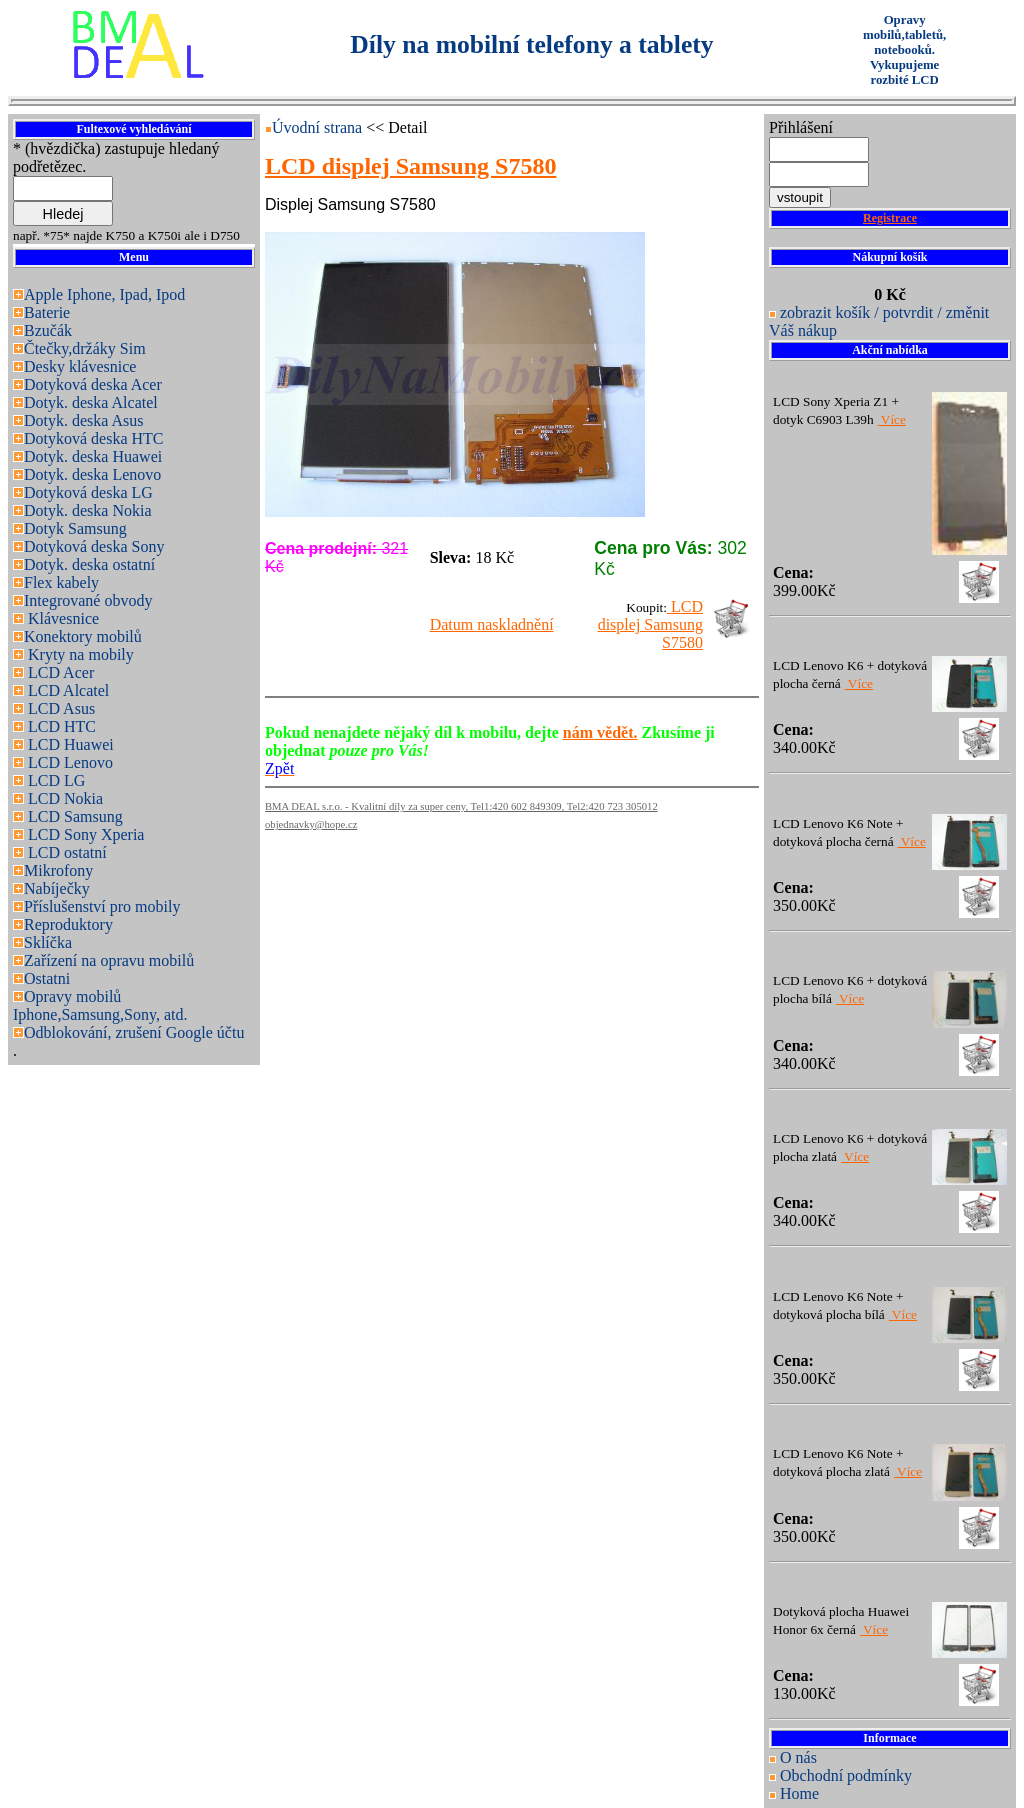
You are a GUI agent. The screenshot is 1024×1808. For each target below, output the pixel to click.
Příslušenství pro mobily (102, 906)
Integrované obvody (88, 600)
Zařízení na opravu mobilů (109, 960)
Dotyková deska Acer (93, 384)
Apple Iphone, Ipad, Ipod (104, 294)
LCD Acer (59, 672)
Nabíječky (57, 888)
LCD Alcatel (66, 690)
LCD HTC (60, 726)
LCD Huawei (69, 744)
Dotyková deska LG (88, 492)
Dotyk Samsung (75, 528)
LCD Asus (59, 708)
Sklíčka (48, 942)
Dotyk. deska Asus (84, 420)
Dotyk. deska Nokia (88, 510)
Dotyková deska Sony (94, 546)
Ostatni (47, 978)
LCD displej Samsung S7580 (650, 624)
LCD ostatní (65, 852)
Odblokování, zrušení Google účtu (134, 1032)
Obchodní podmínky (846, 1775)
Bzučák (48, 330)
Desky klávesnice (80, 366)
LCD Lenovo (68, 762)
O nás (798, 1757)
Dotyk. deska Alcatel (91, 402)
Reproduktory (68, 924)
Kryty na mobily (79, 654)
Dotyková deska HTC (94, 438)
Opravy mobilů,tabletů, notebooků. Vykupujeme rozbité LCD (904, 50)
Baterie (47, 312)
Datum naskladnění (492, 624)
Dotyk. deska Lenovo (92, 474)
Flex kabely (61, 582)
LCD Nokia (63, 798)
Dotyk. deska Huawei (93, 456)
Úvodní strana (319, 127)
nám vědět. (600, 732)
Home (799, 1793)
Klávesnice (61, 618)
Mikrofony (58, 870)
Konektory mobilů (83, 636)
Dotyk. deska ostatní (89, 564)
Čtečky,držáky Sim (85, 348)
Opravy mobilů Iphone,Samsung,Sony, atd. (100, 1005)
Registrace (890, 218)
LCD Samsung (73, 816)
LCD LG (54, 780)
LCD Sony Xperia (84, 834)
